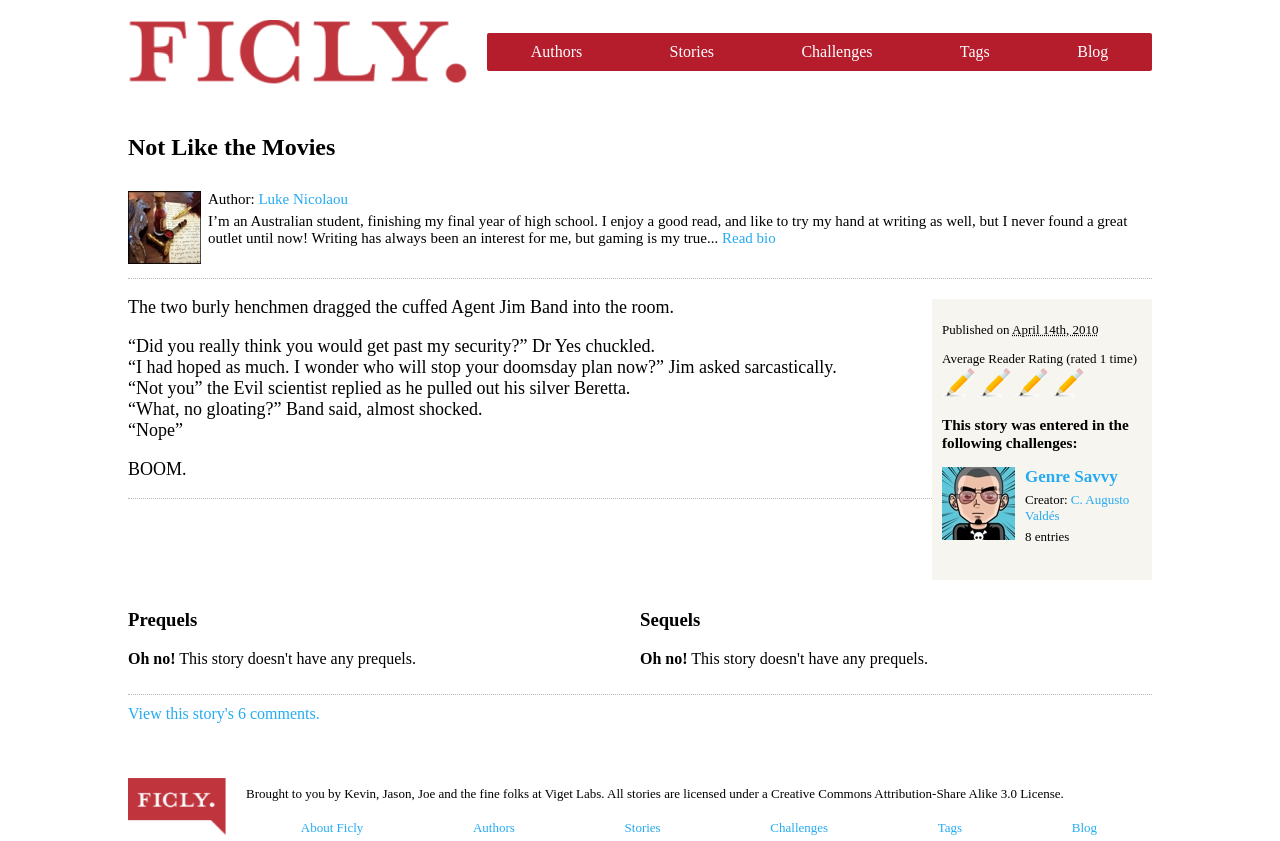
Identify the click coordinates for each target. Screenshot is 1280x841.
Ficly (297, 52)
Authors (557, 51)
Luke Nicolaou (303, 199)
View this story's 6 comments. (224, 713)
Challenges (836, 51)
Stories (692, 51)
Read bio (749, 238)
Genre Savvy (1071, 476)
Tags (975, 51)
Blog (1092, 51)
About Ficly (332, 827)
